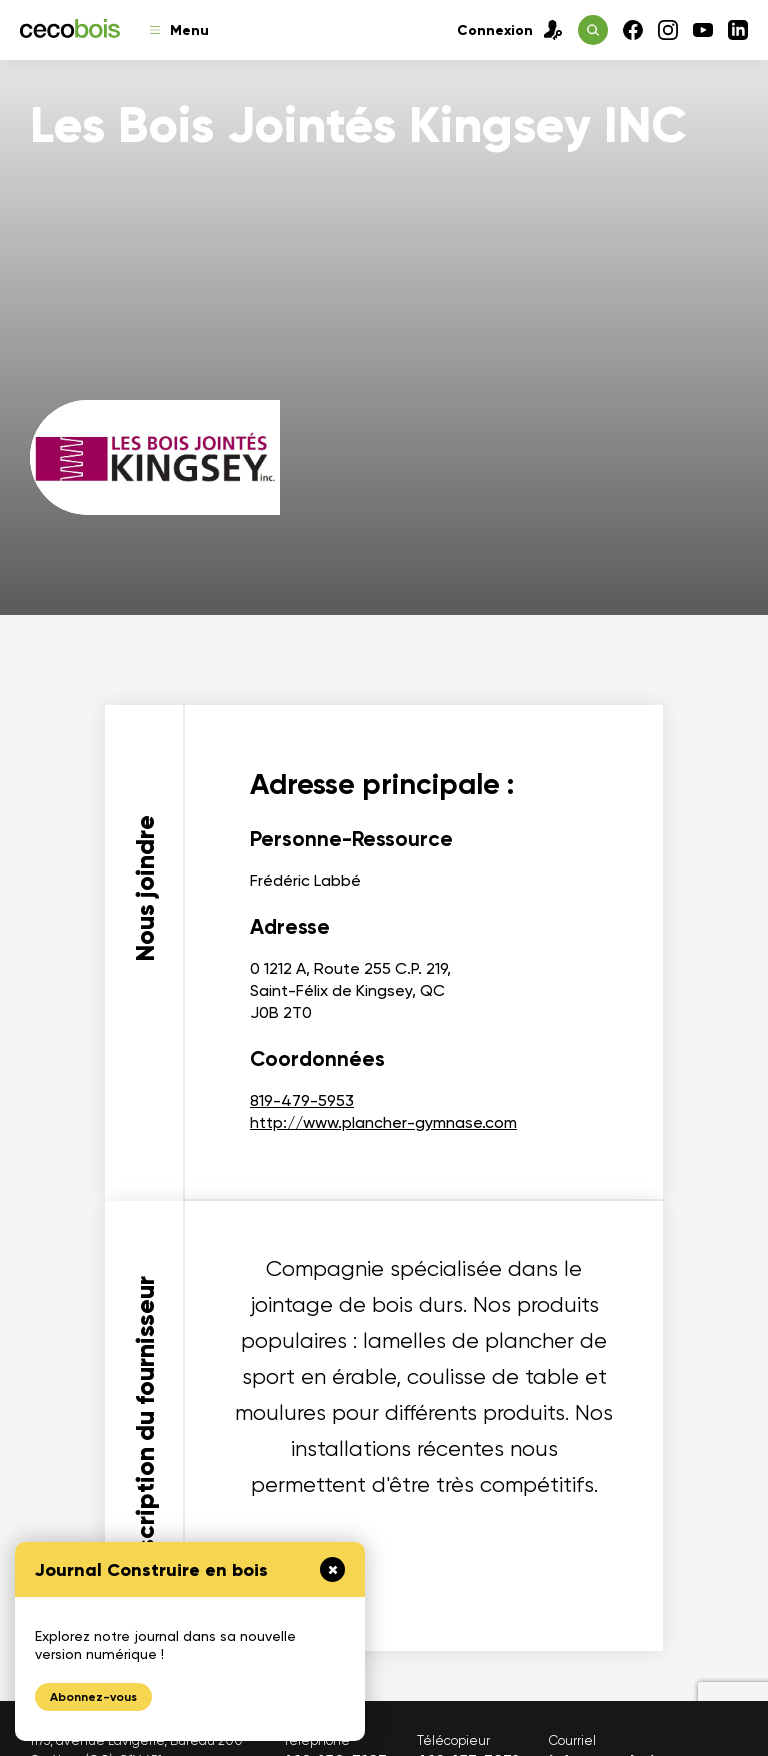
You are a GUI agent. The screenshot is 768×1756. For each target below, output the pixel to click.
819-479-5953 (302, 1100)
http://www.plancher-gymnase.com (383, 1122)
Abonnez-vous (93, 1697)
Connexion (510, 30)
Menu (179, 30)
